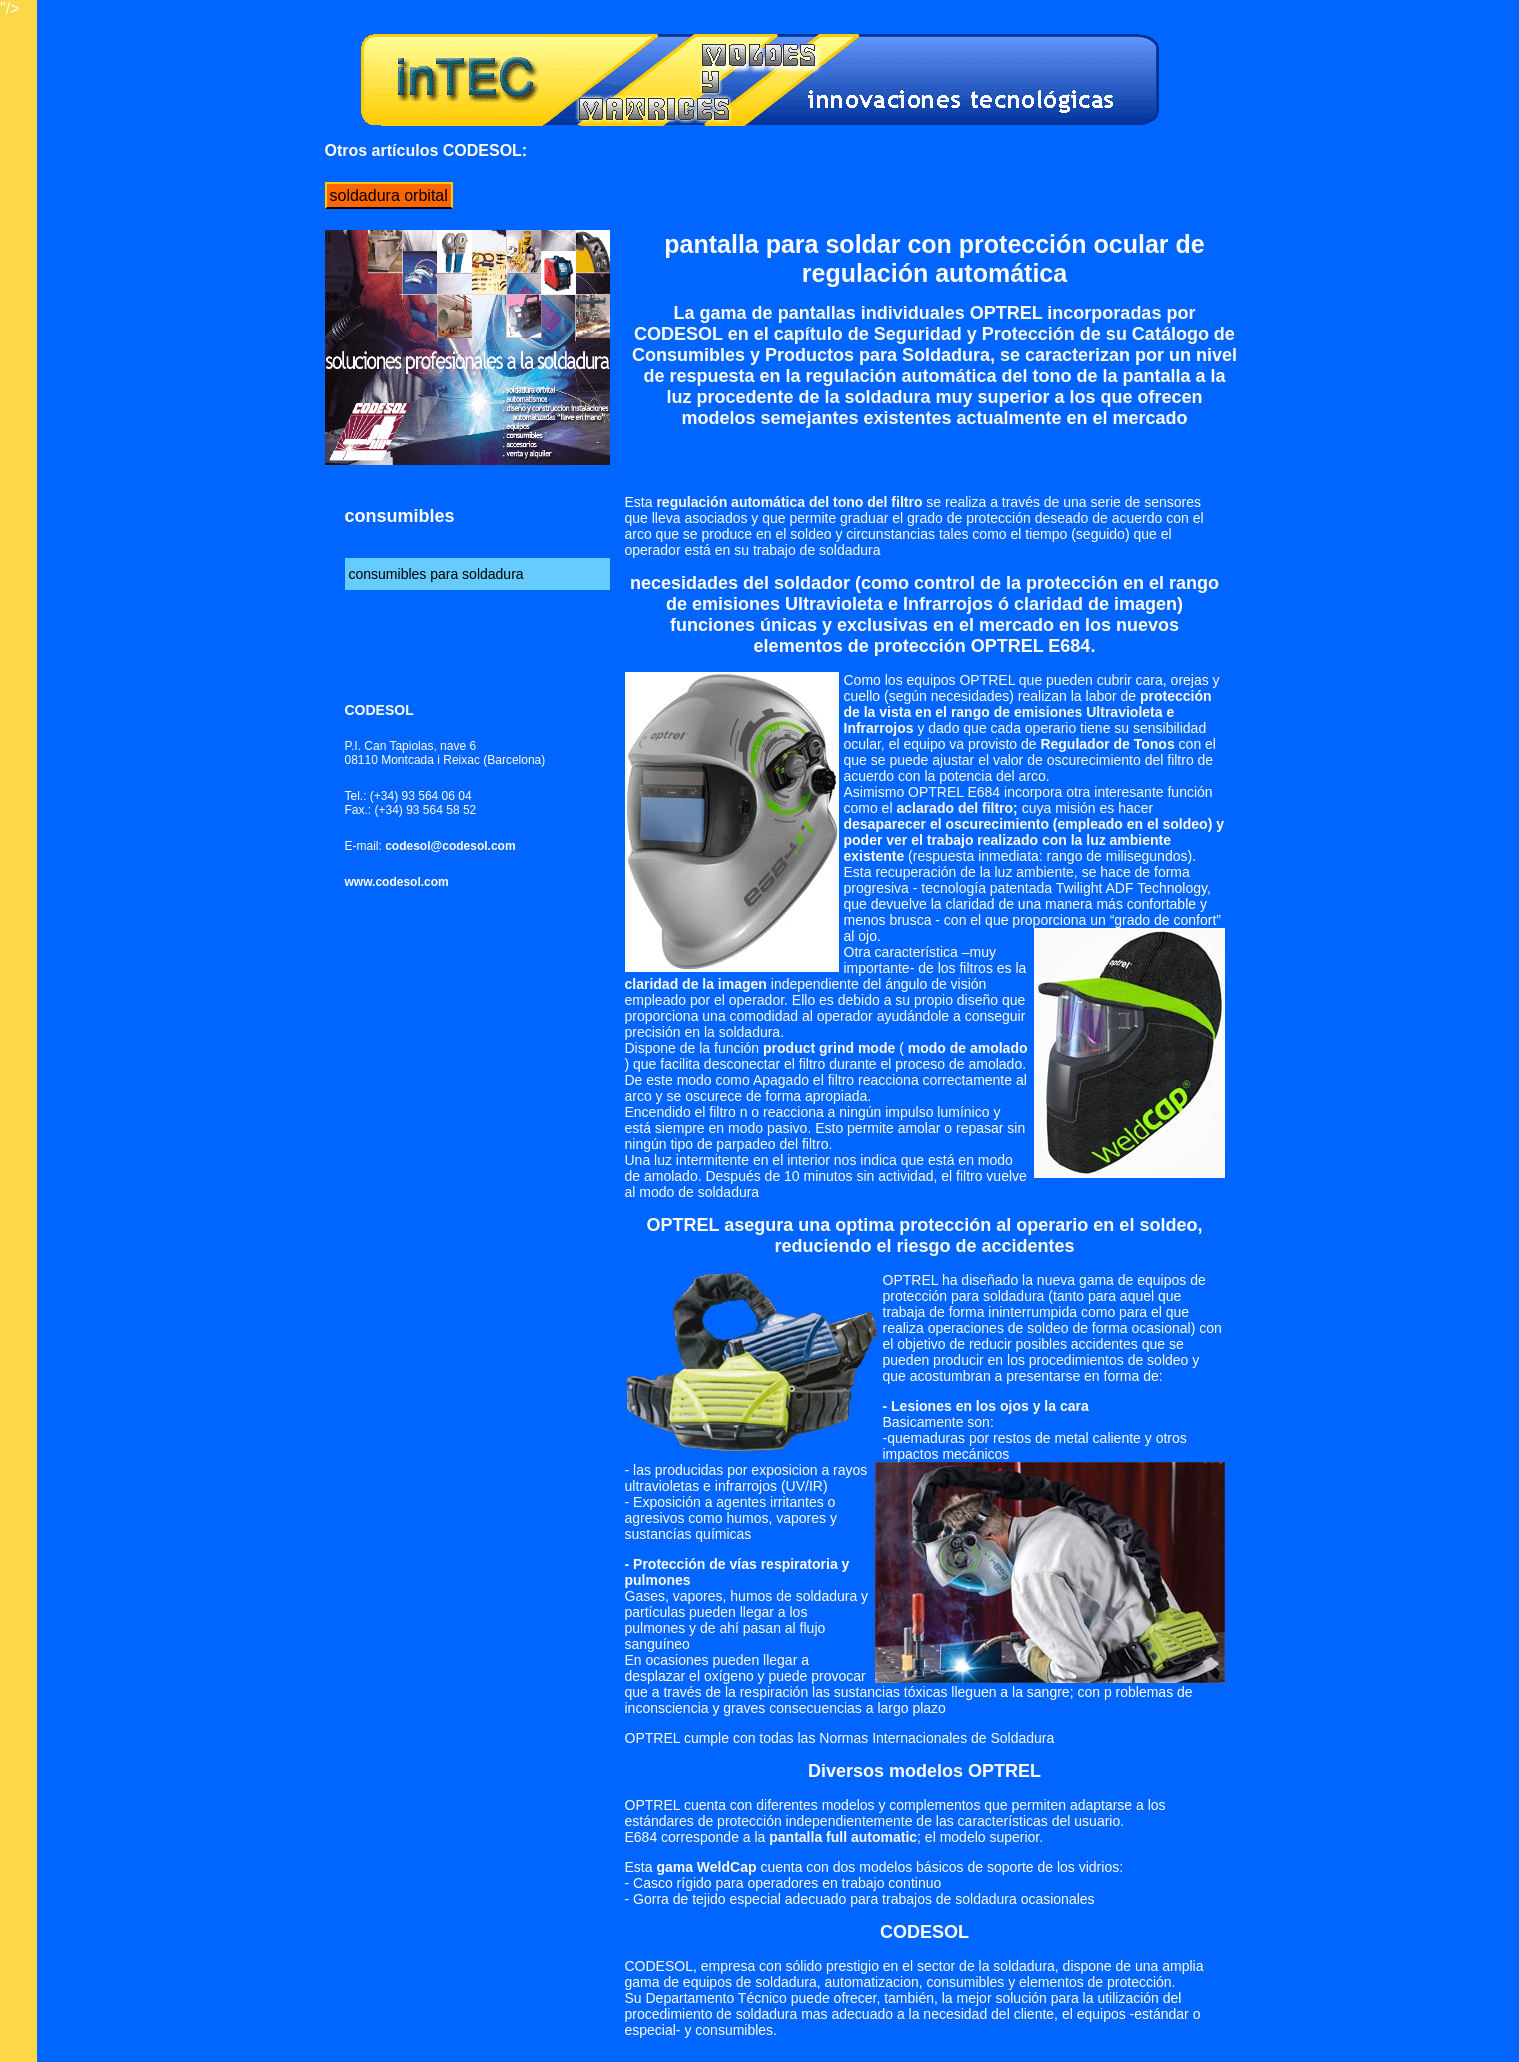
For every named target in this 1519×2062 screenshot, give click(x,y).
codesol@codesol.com (450, 846)
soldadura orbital (389, 195)
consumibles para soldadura (436, 574)
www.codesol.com (399, 882)
